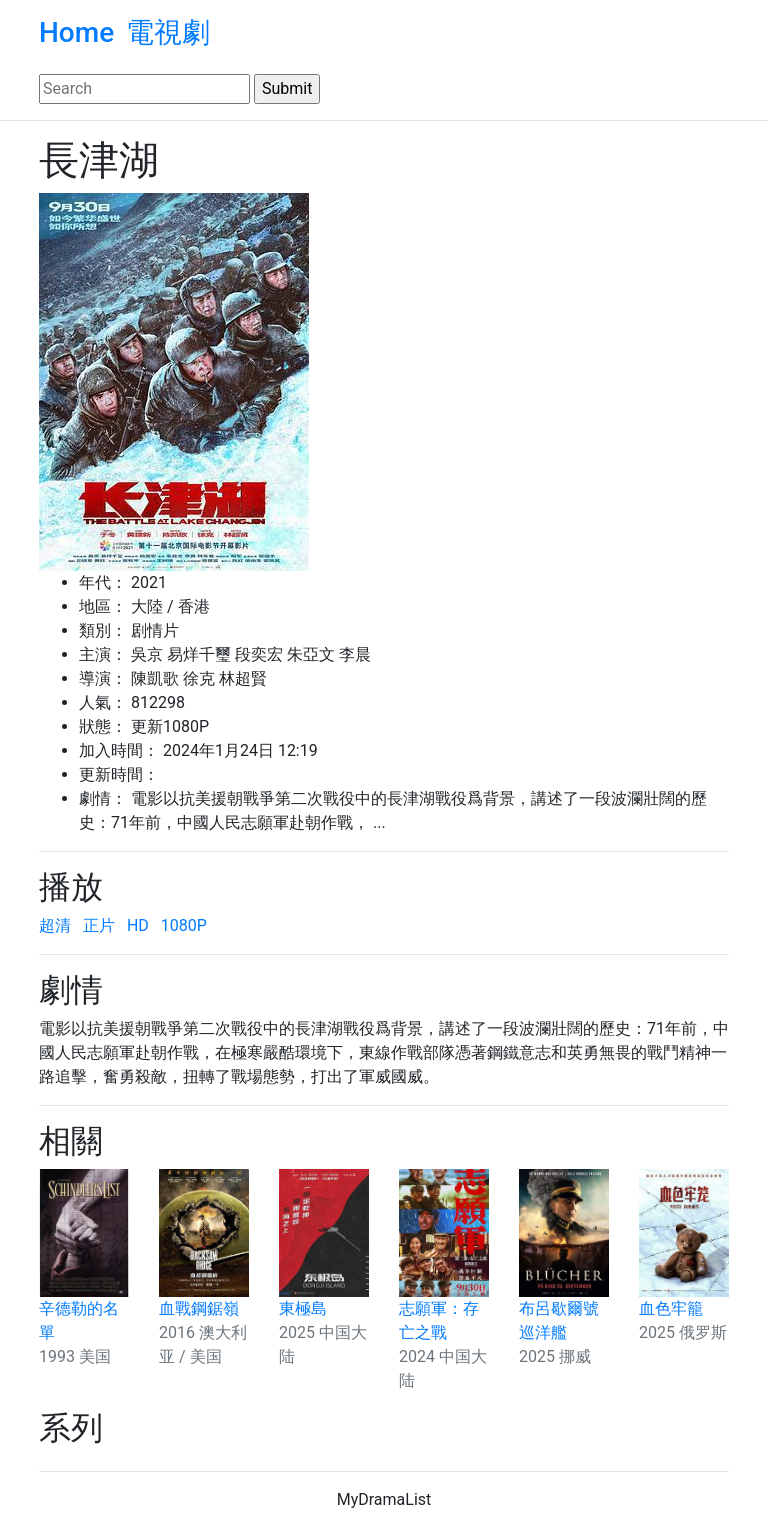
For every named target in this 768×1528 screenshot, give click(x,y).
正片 (99, 925)
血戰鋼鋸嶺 (199, 1308)
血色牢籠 (671, 1308)
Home (76, 32)
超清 (55, 925)
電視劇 (168, 32)
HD (138, 925)
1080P (184, 925)
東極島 (303, 1308)
